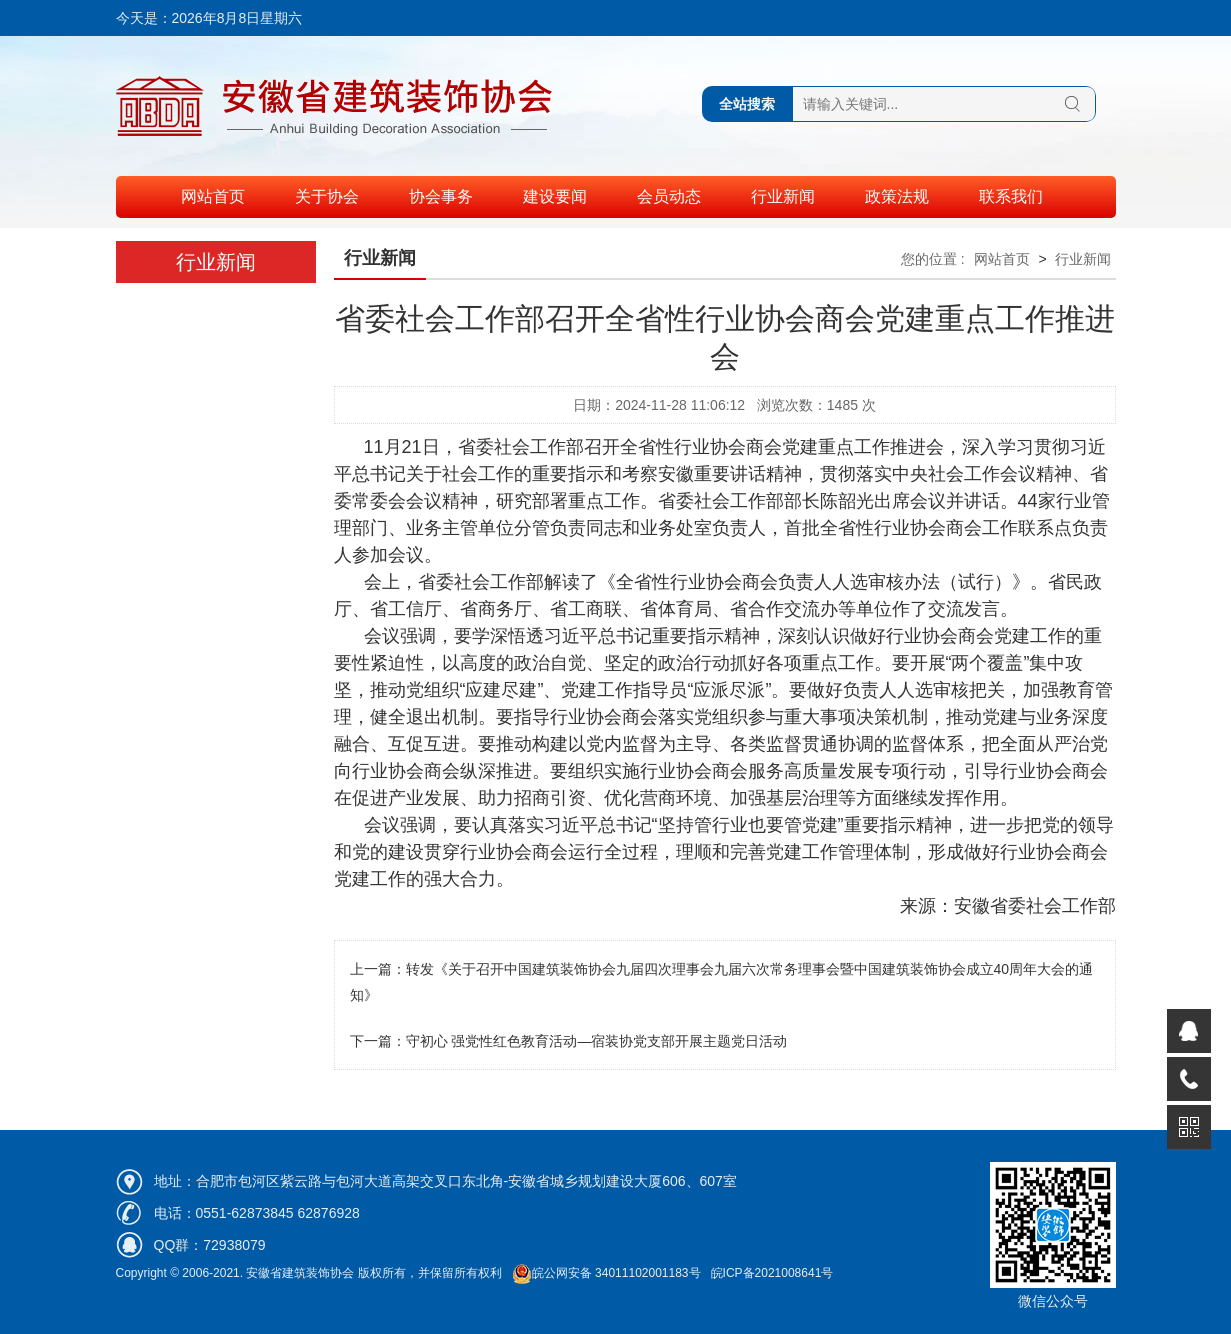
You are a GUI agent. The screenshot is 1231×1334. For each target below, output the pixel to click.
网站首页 (213, 196)
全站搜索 (747, 104)
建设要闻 (555, 196)
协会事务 (441, 196)
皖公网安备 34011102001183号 (606, 1273)
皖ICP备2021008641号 (772, 1273)
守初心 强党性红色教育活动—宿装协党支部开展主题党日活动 (597, 1041)
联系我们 (1011, 196)
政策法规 (897, 196)
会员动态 (669, 196)
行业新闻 (783, 196)
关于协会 (327, 196)
